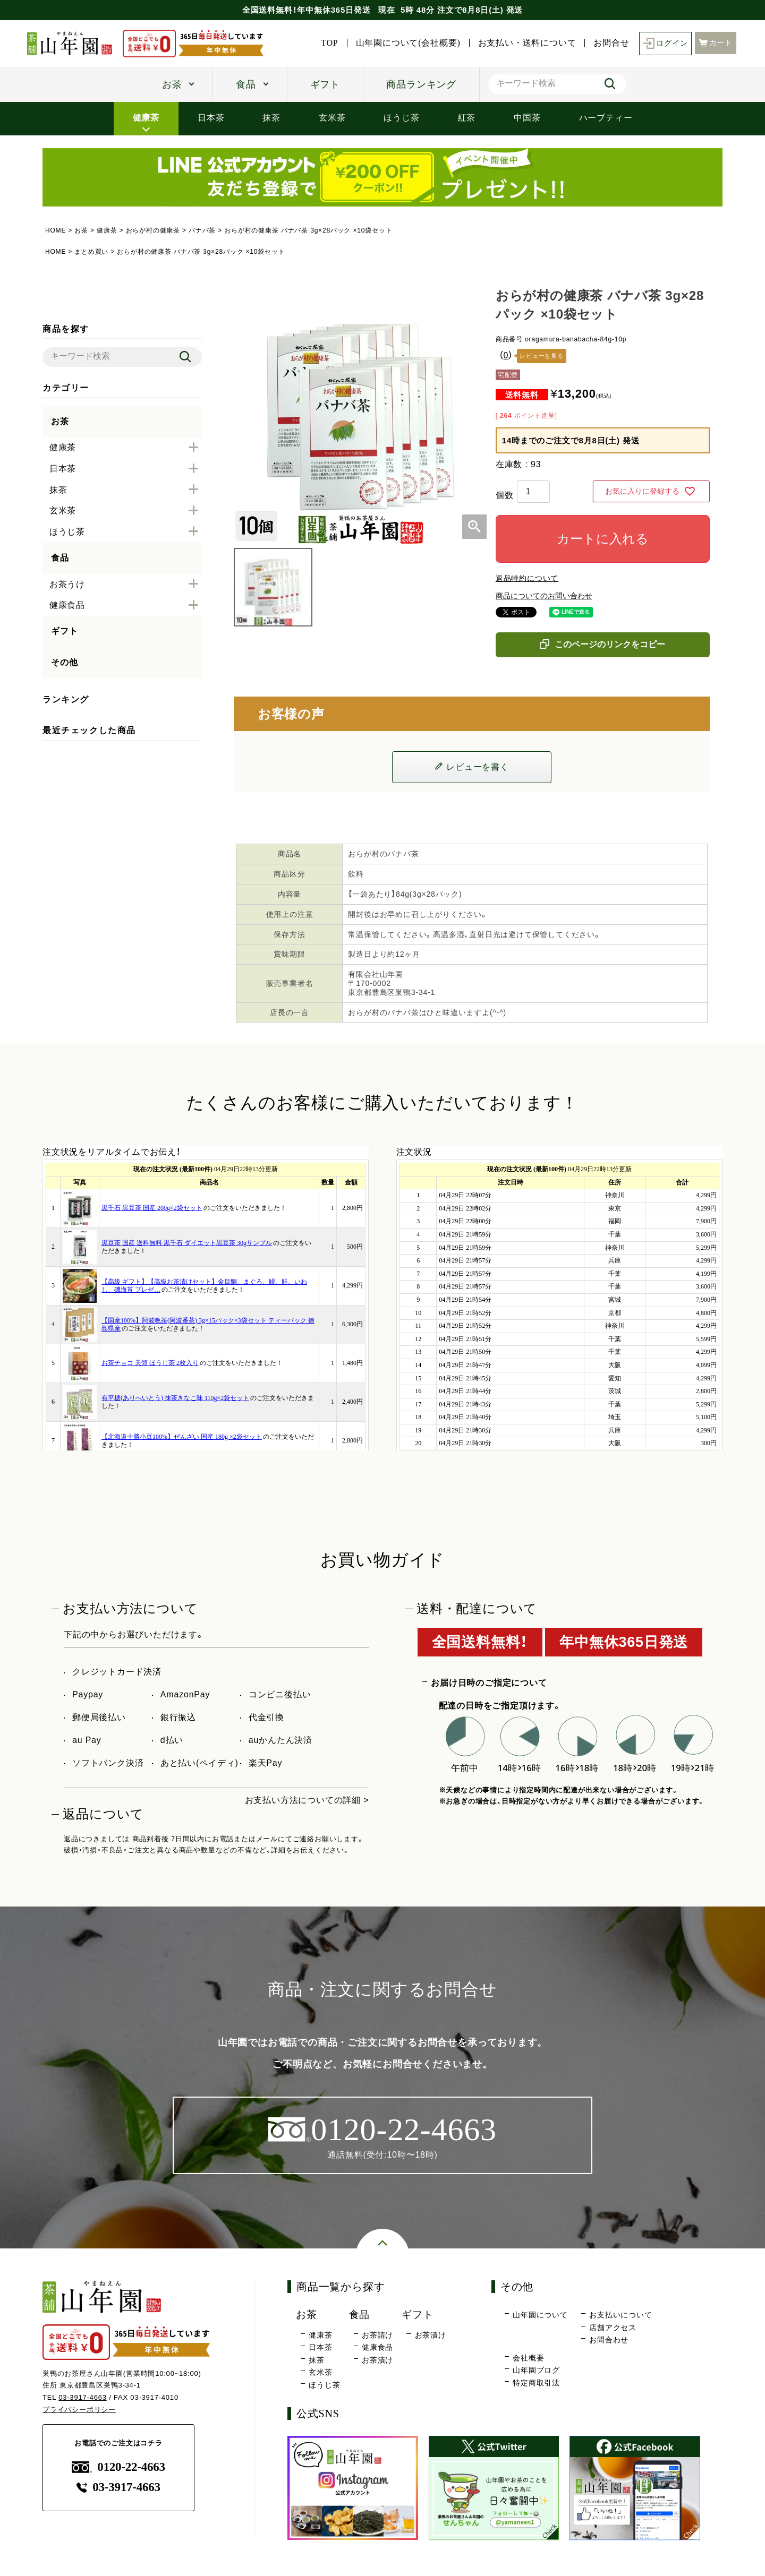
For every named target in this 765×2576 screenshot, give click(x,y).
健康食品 (377, 2347)
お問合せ (611, 43)
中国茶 (527, 117)
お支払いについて (620, 2315)
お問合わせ (608, 2339)
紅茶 (467, 117)
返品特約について (527, 578)
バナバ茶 (202, 230)
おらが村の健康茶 (153, 230)
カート (716, 43)
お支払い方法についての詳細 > (307, 1800)
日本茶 (211, 117)
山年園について (540, 2315)
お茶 (172, 84)
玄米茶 (332, 117)
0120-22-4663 (118, 2467)
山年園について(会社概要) (408, 43)
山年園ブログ (536, 2370)
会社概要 (528, 2358)
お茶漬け (377, 2360)
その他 (64, 662)
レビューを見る (542, 356)
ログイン (665, 43)
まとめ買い (91, 251)
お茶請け (377, 2335)
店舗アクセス (612, 2327)
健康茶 (146, 117)
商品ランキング (421, 84)
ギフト (325, 84)
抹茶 (271, 117)
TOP (329, 43)
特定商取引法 (536, 2382)
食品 (246, 84)
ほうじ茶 (401, 117)
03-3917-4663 (82, 2397)
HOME (55, 230)
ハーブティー (606, 117)
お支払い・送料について (527, 43)
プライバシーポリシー (79, 2410)
